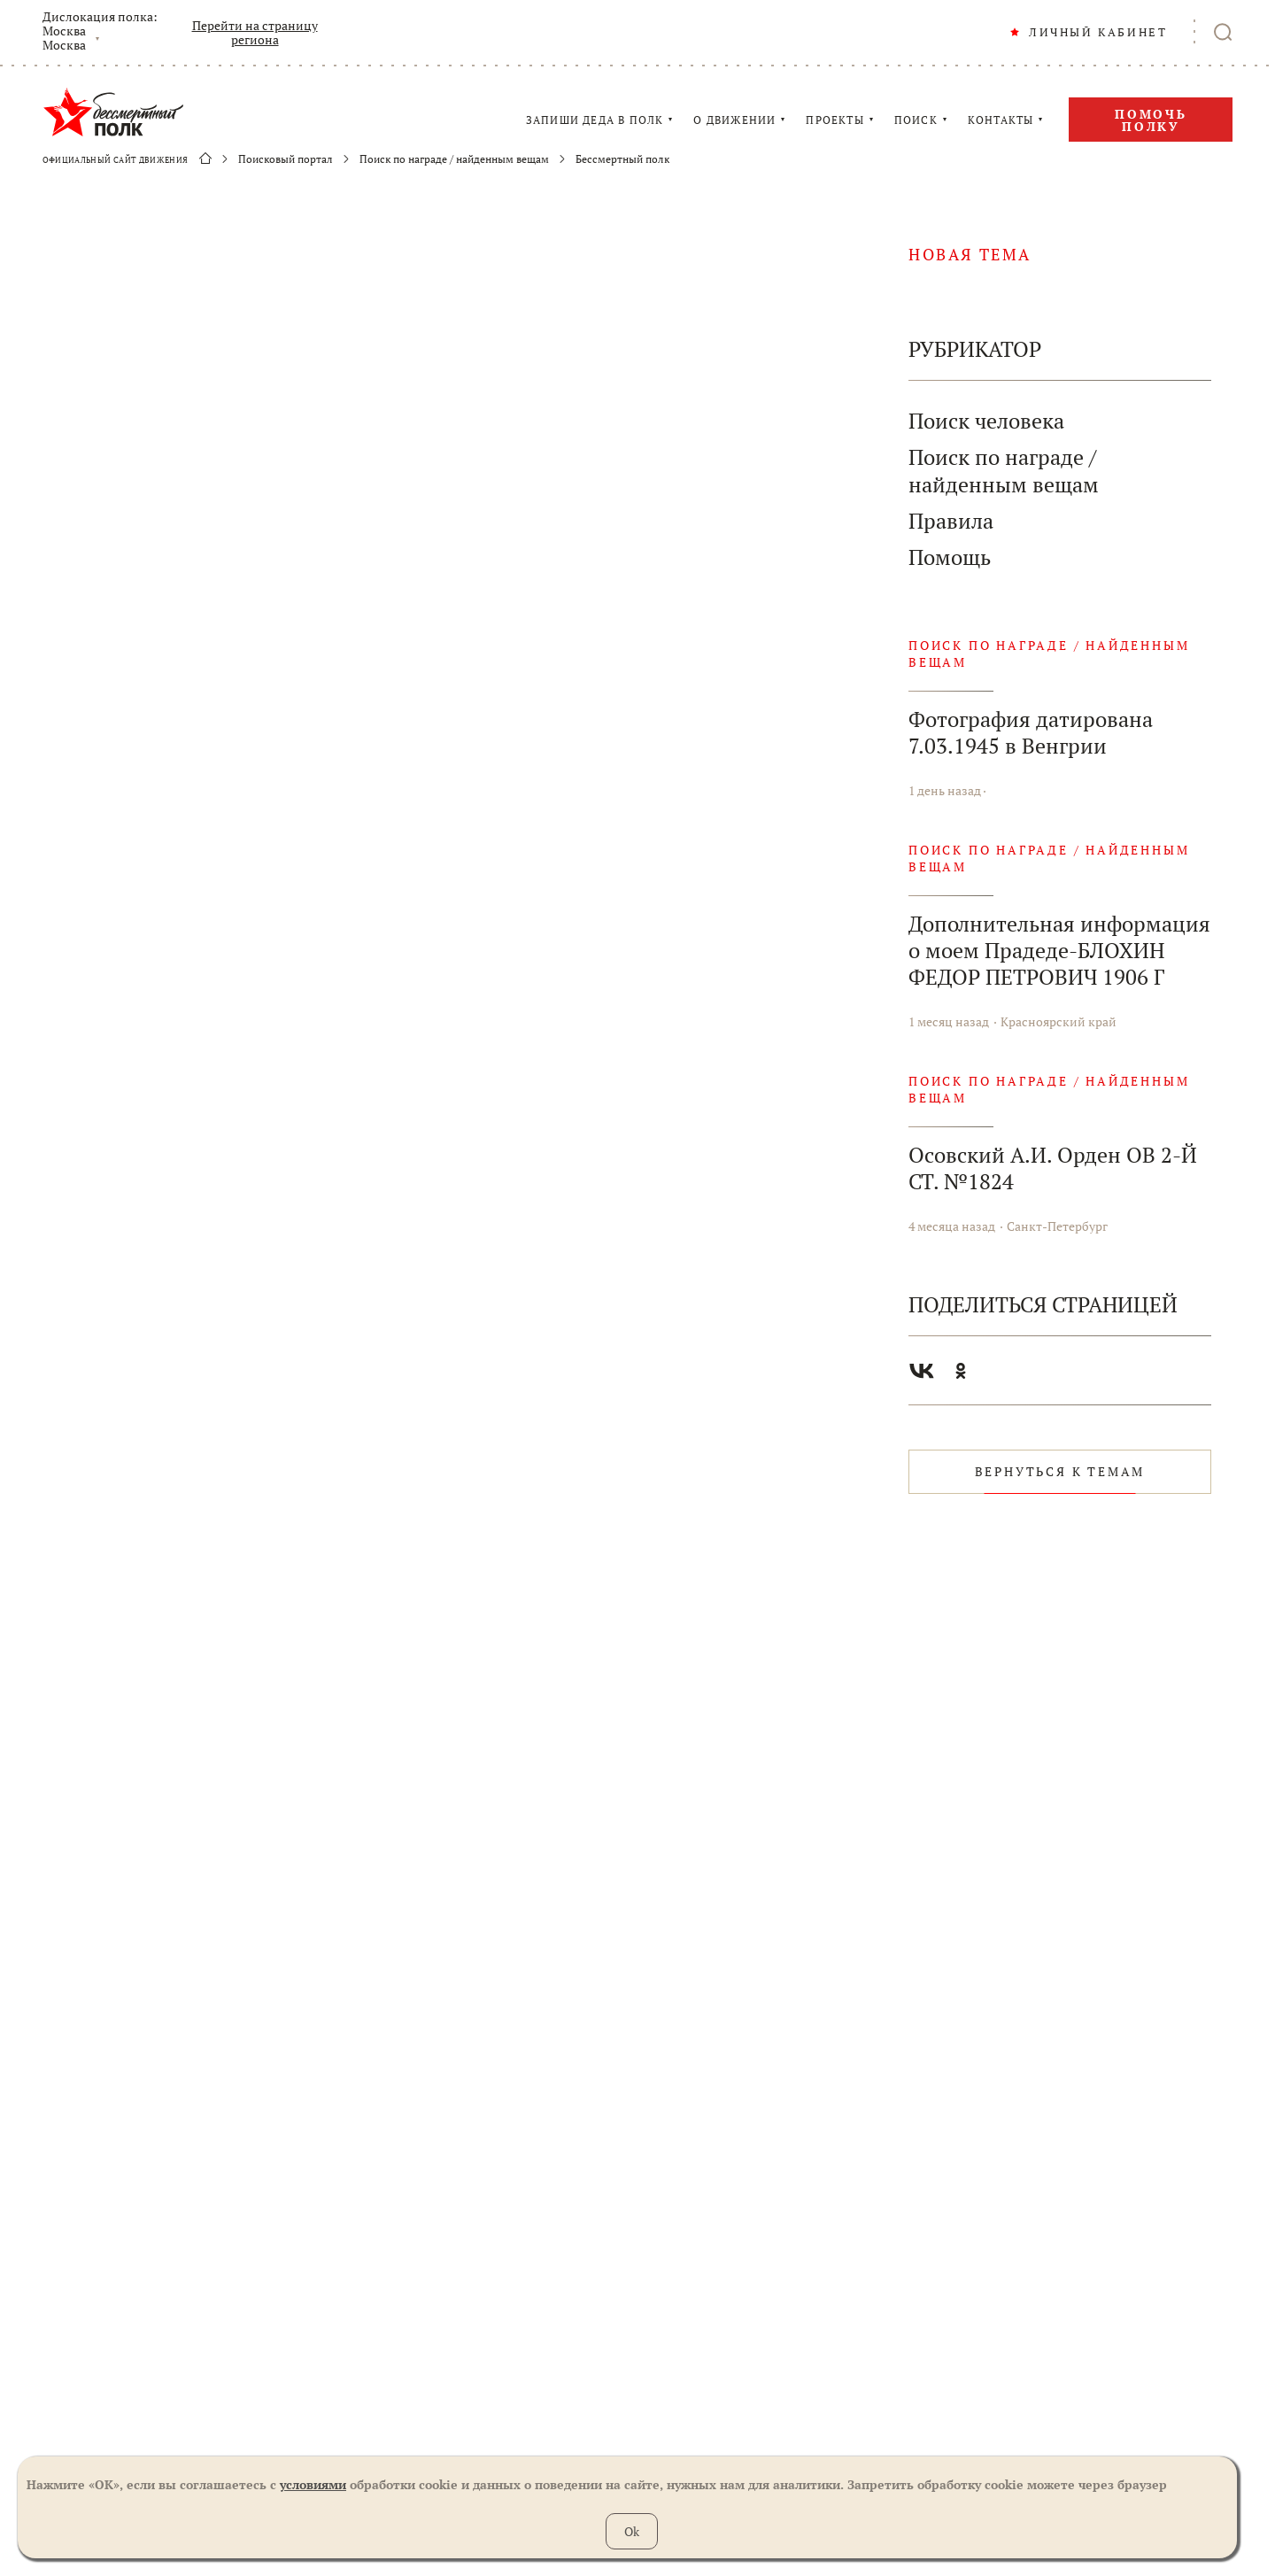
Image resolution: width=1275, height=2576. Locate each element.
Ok (631, 2531)
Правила (950, 521)
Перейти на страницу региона (255, 33)
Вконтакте (921, 1371)
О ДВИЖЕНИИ (734, 120)
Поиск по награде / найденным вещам (454, 159)
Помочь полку (1151, 120)
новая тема (970, 254)
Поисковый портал (285, 159)
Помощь (949, 557)
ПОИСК (916, 120)
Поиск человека (986, 421)
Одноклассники (961, 1371)
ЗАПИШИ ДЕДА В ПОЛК (595, 120)
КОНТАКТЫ (1001, 120)
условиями (313, 2484)
